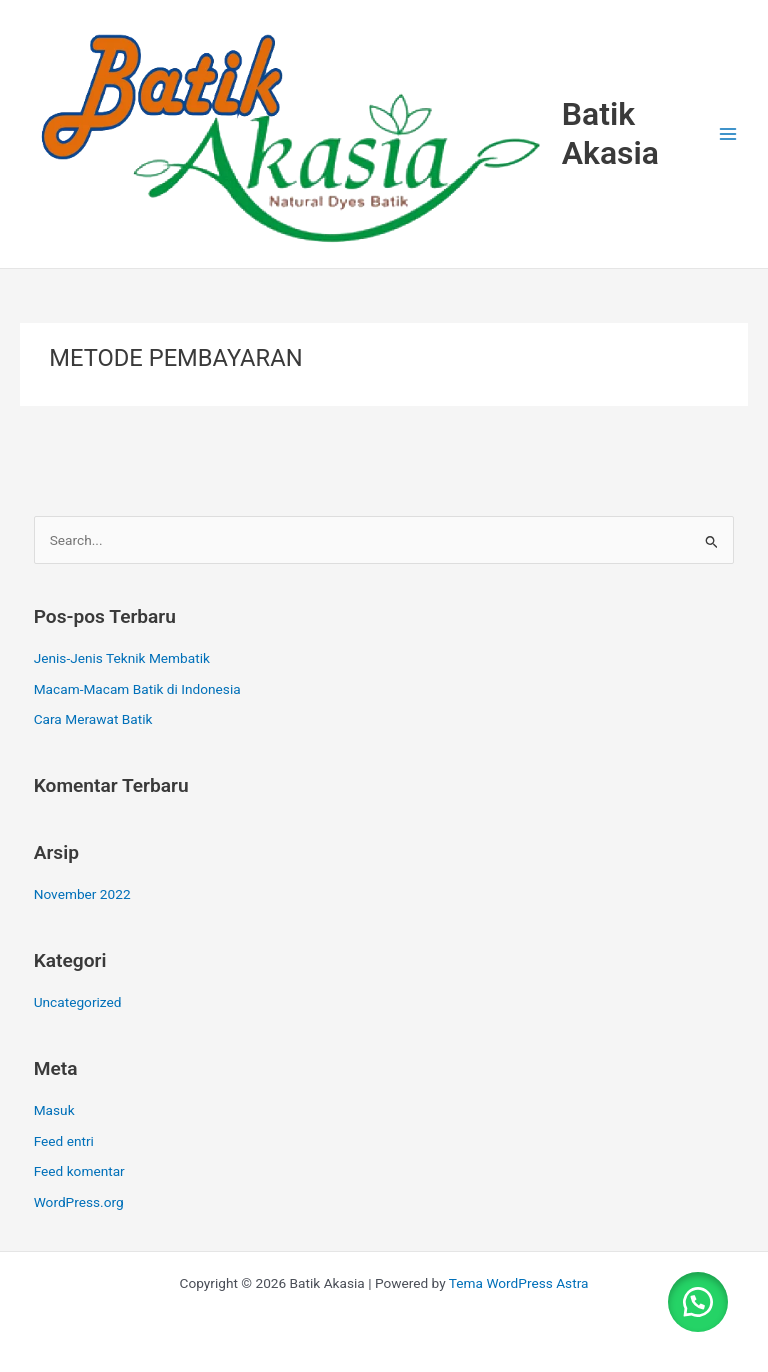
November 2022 (82, 894)
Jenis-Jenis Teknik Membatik (122, 658)
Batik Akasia (610, 133)
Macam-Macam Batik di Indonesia (137, 689)
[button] (698, 1302)
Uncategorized (78, 1002)
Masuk (54, 1110)
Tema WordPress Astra (519, 1283)
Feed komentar (79, 1171)
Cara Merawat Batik (93, 719)
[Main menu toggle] (728, 133)
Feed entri (64, 1141)
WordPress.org (79, 1202)
